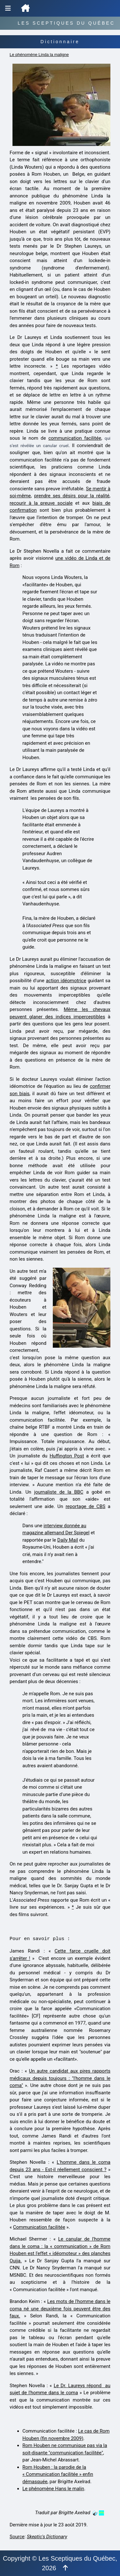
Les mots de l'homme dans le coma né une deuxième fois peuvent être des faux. (60, 2309)
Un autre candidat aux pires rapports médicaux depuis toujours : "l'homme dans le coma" (60, 2078)
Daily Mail (67, 1540)
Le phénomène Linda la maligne (39, 54)
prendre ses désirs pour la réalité (71, 496)
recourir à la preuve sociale (41, 503)
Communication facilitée (39, 2227)
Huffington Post (67, 1456)
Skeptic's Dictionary (47, 2537)
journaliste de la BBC (59, 1492)
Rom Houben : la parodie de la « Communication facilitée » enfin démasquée (57, 2474)
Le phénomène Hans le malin (53, 2489)
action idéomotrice (66, 980)
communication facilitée (74, 438)
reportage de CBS (85, 1506)
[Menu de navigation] (8, 8)
